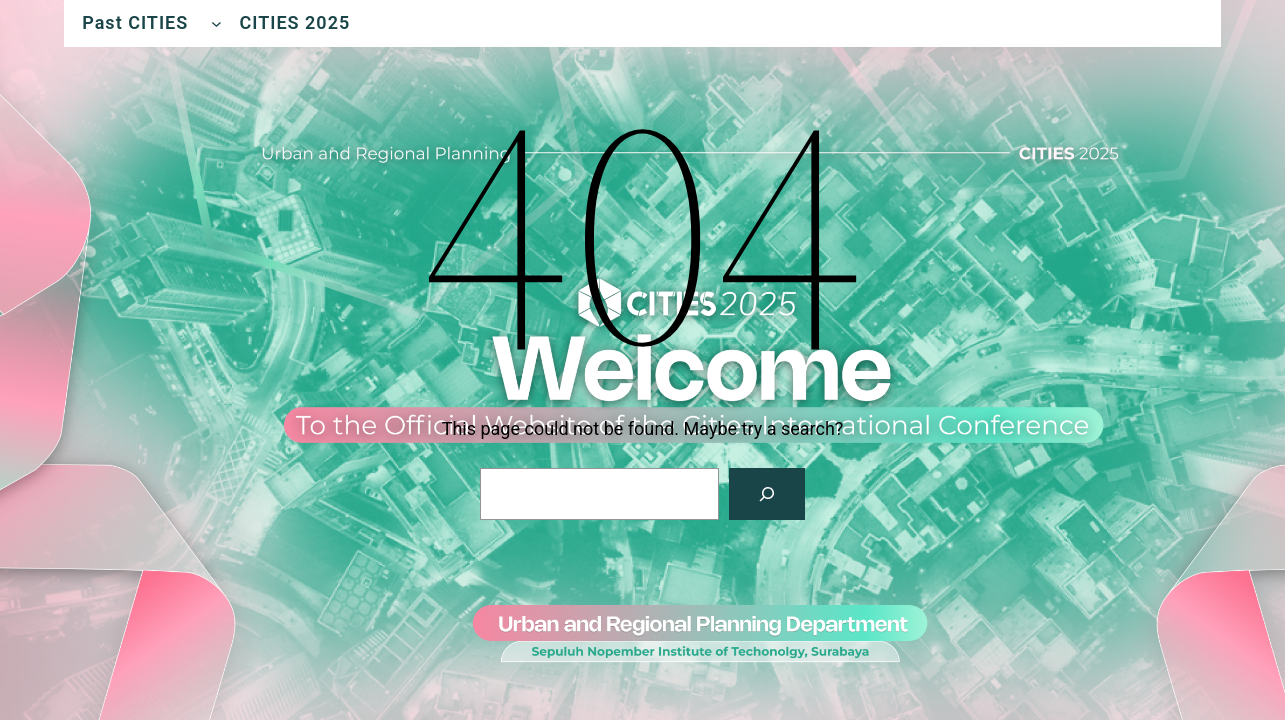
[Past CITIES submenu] (216, 23)
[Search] (767, 494)
